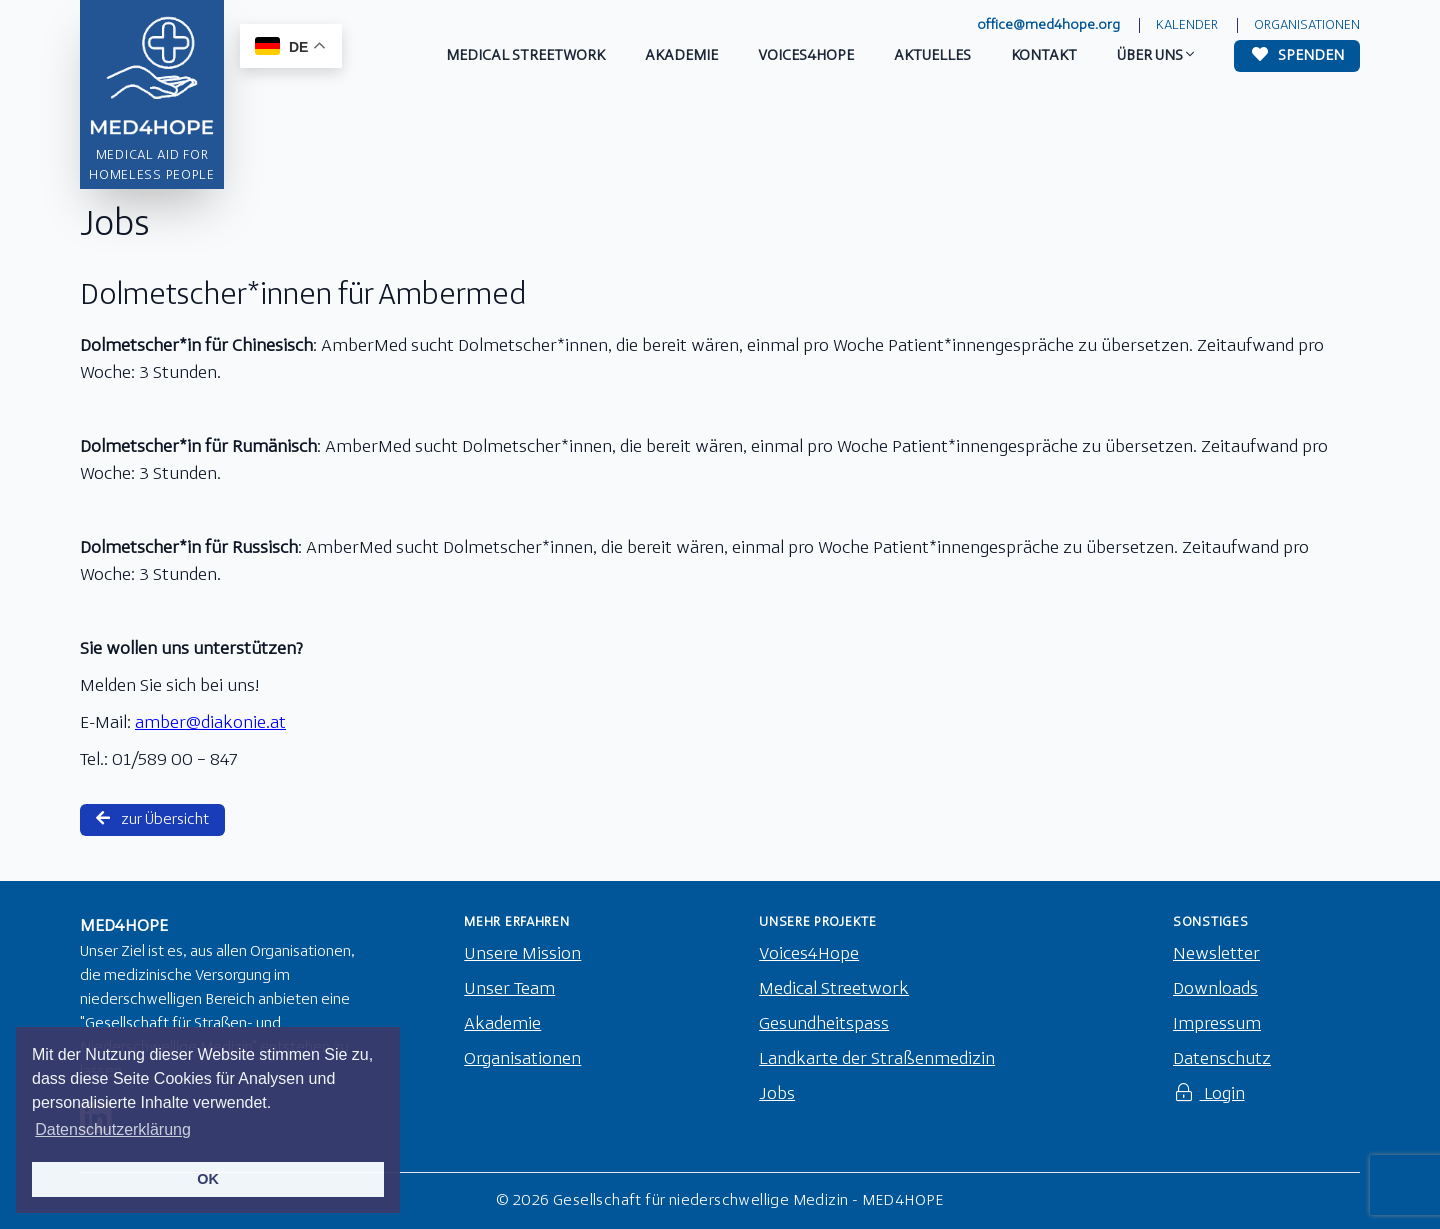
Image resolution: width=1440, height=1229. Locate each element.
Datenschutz (1222, 1059)
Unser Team (509, 989)
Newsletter (1216, 954)
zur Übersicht (152, 819)
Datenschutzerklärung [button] (113, 1129)
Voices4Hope (809, 954)
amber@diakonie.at (210, 723)
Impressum (1217, 1024)
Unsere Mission (522, 954)
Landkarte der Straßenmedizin (877, 1059)
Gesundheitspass (824, 1024)
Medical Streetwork (834, 989)
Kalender (1187, 25)
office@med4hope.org (1048, 25)
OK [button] (208, 1179)
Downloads (1215, 989)
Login (1209, 1094)
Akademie (502, 1024)
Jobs (777, 1094)
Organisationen (1307, 25)
